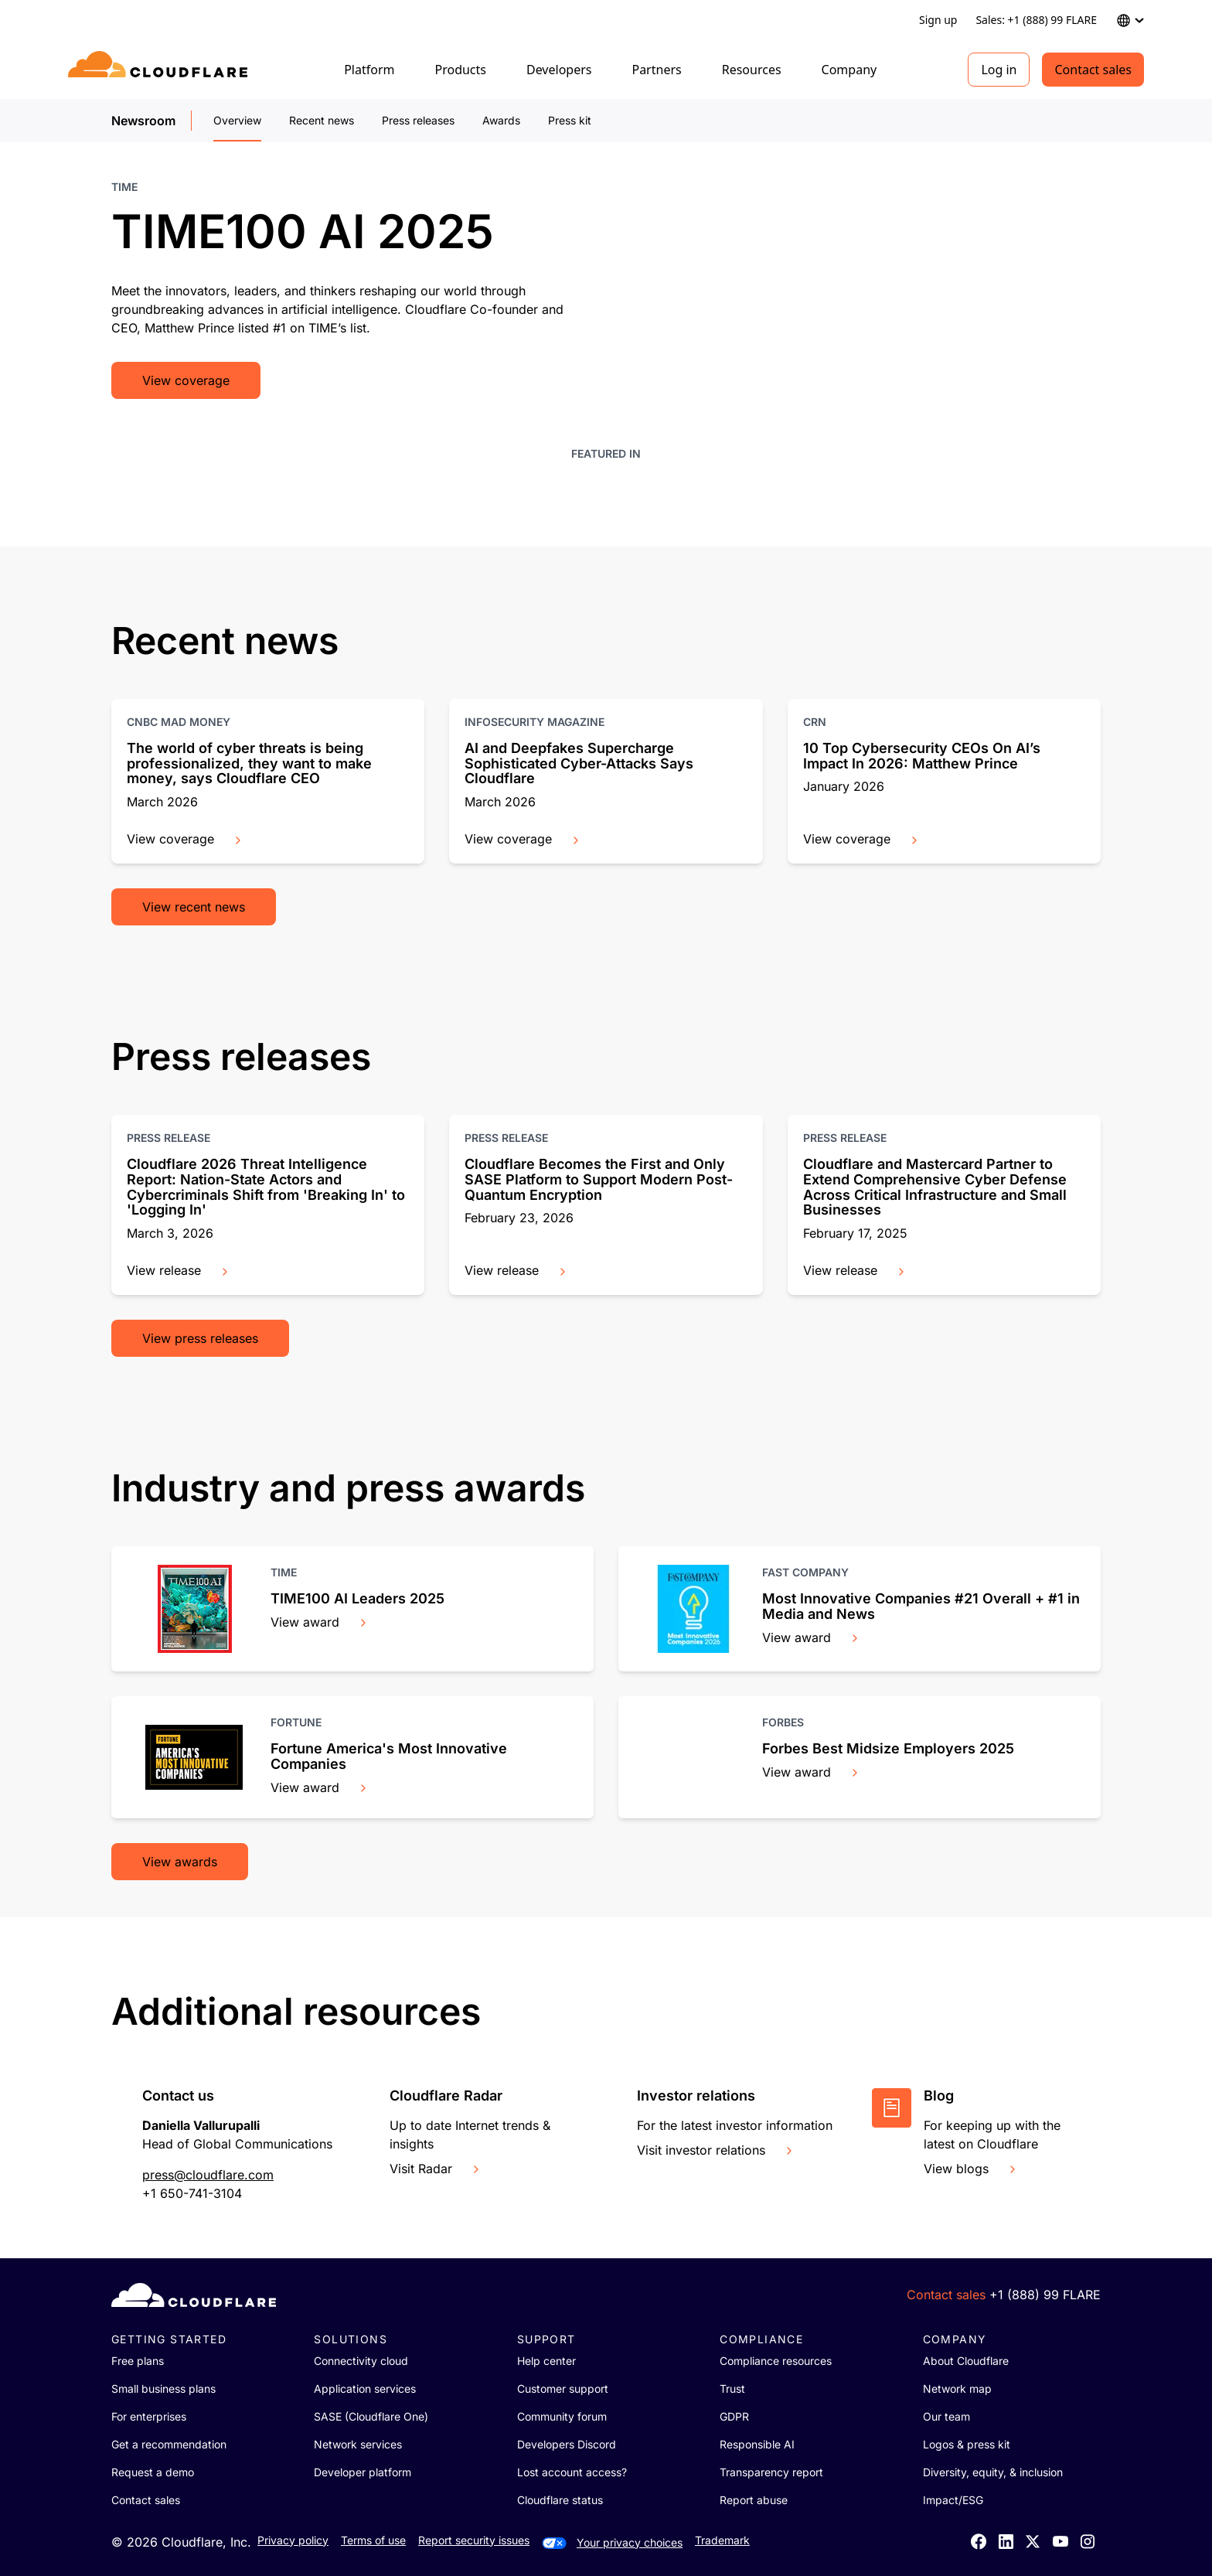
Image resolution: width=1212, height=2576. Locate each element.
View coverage (186, 380)
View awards (179, 1861)
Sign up (938, 19)
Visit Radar (436, 2168)
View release (179, 1270)
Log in (998, 69)
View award (320, 1622)
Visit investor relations (716, 2150)
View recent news (193, 907)
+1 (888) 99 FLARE (1045, 2294)
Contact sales (1093, 69)
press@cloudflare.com (208, 2174)
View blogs (971, 2168)
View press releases (200, 1338)
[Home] (160, 69)
